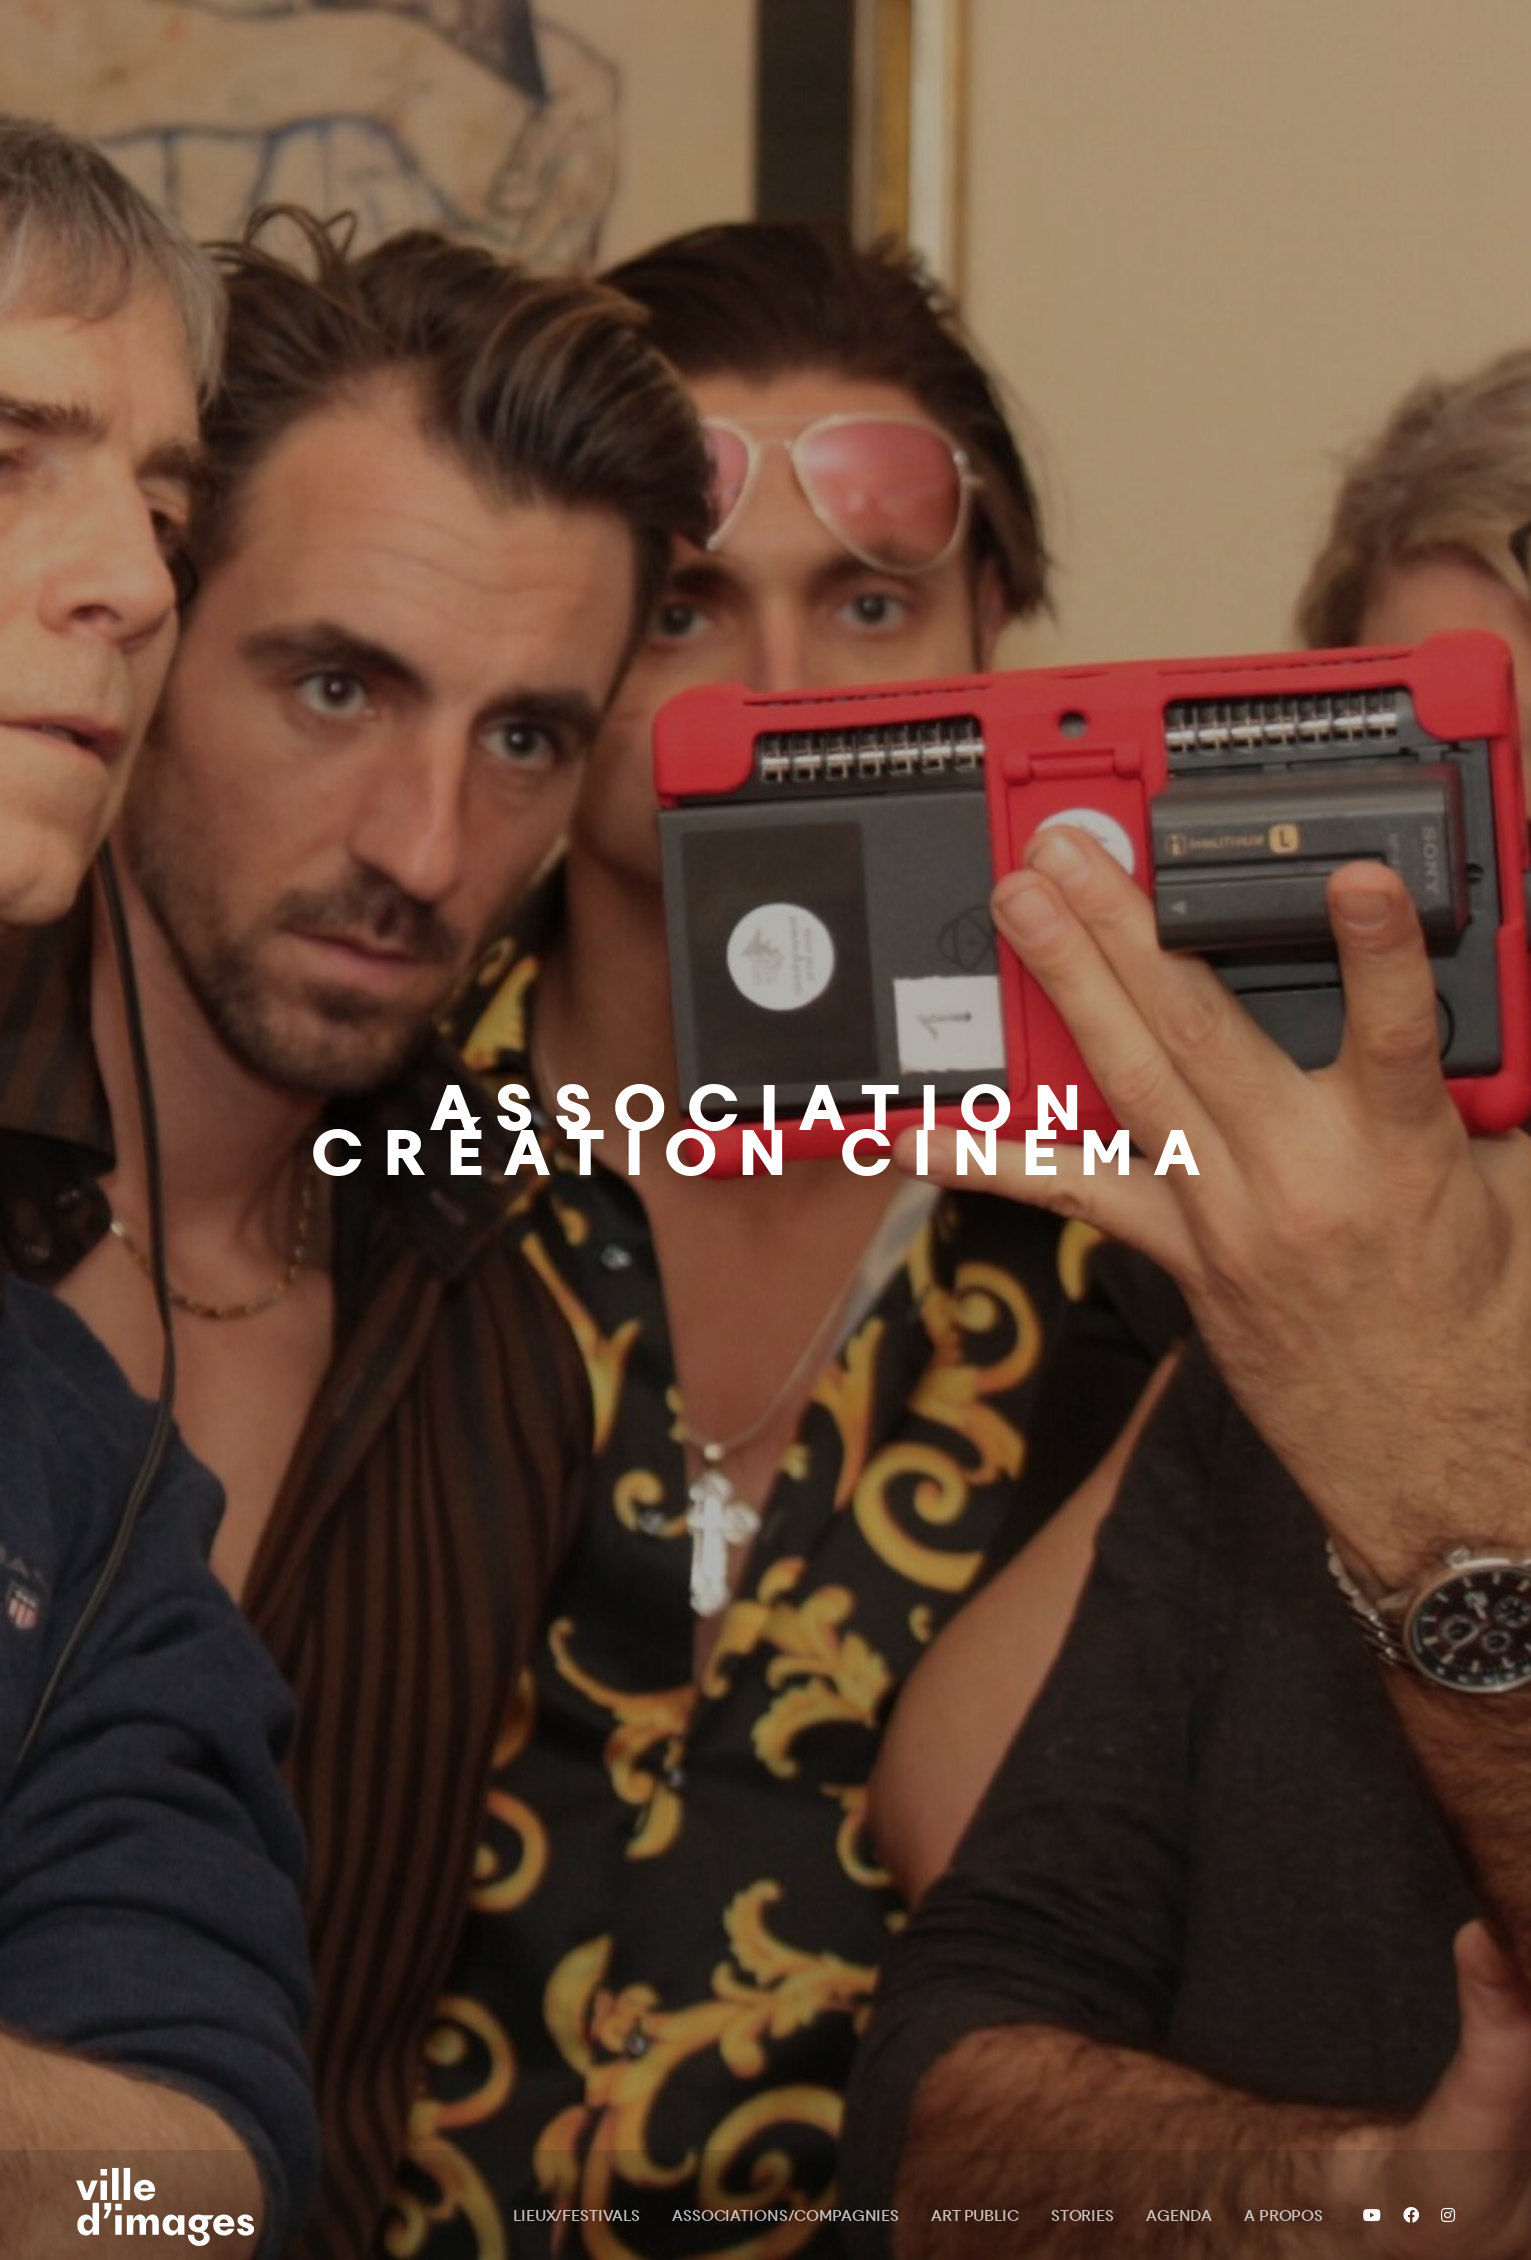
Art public (975, 2215)
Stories (1082, 2215)
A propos (1283, 2215)
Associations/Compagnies (785, 2215)
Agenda (1179, 2215)
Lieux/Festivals (576, 2215)
